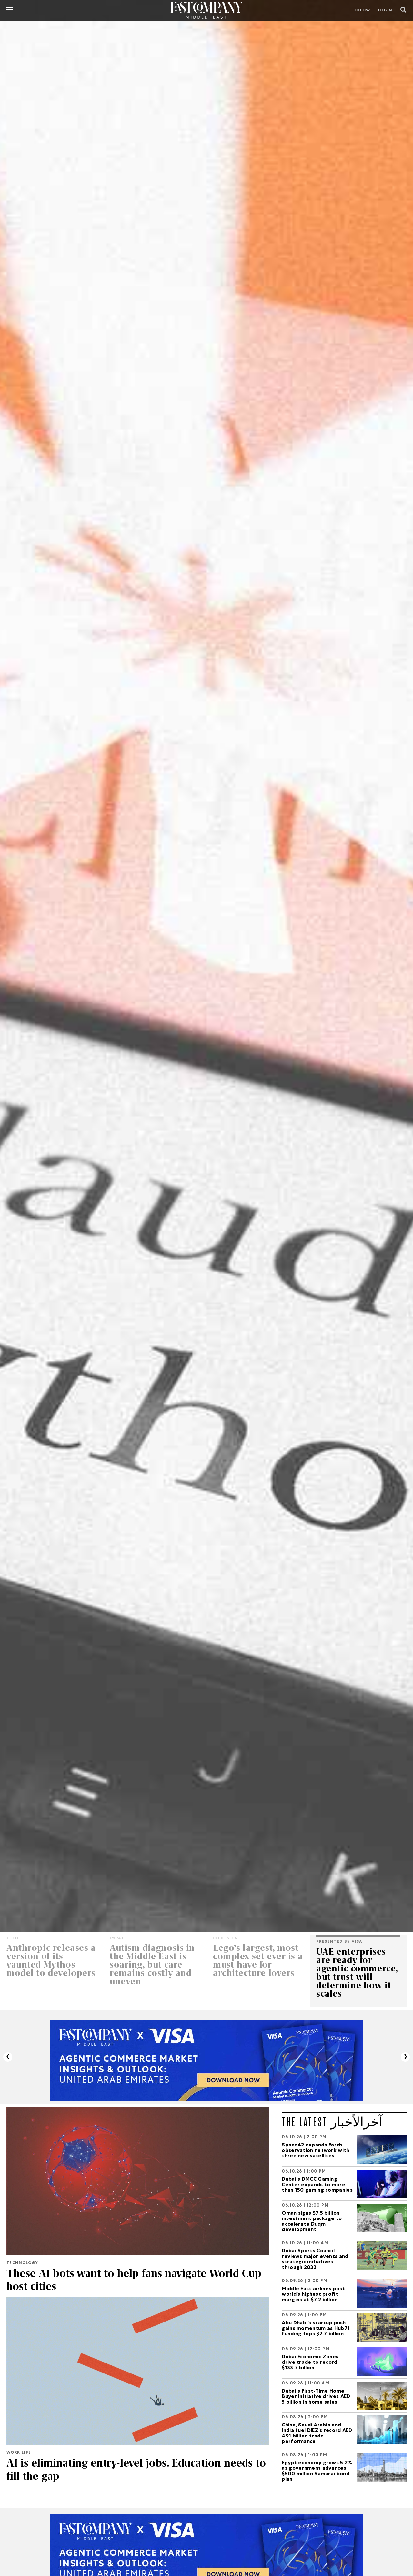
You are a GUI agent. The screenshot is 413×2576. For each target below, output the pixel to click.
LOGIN (385, 11)
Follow (360, 11)
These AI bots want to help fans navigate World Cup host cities (136, 2279)
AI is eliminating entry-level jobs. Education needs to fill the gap (132, 2469)
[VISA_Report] (206, 2060)
